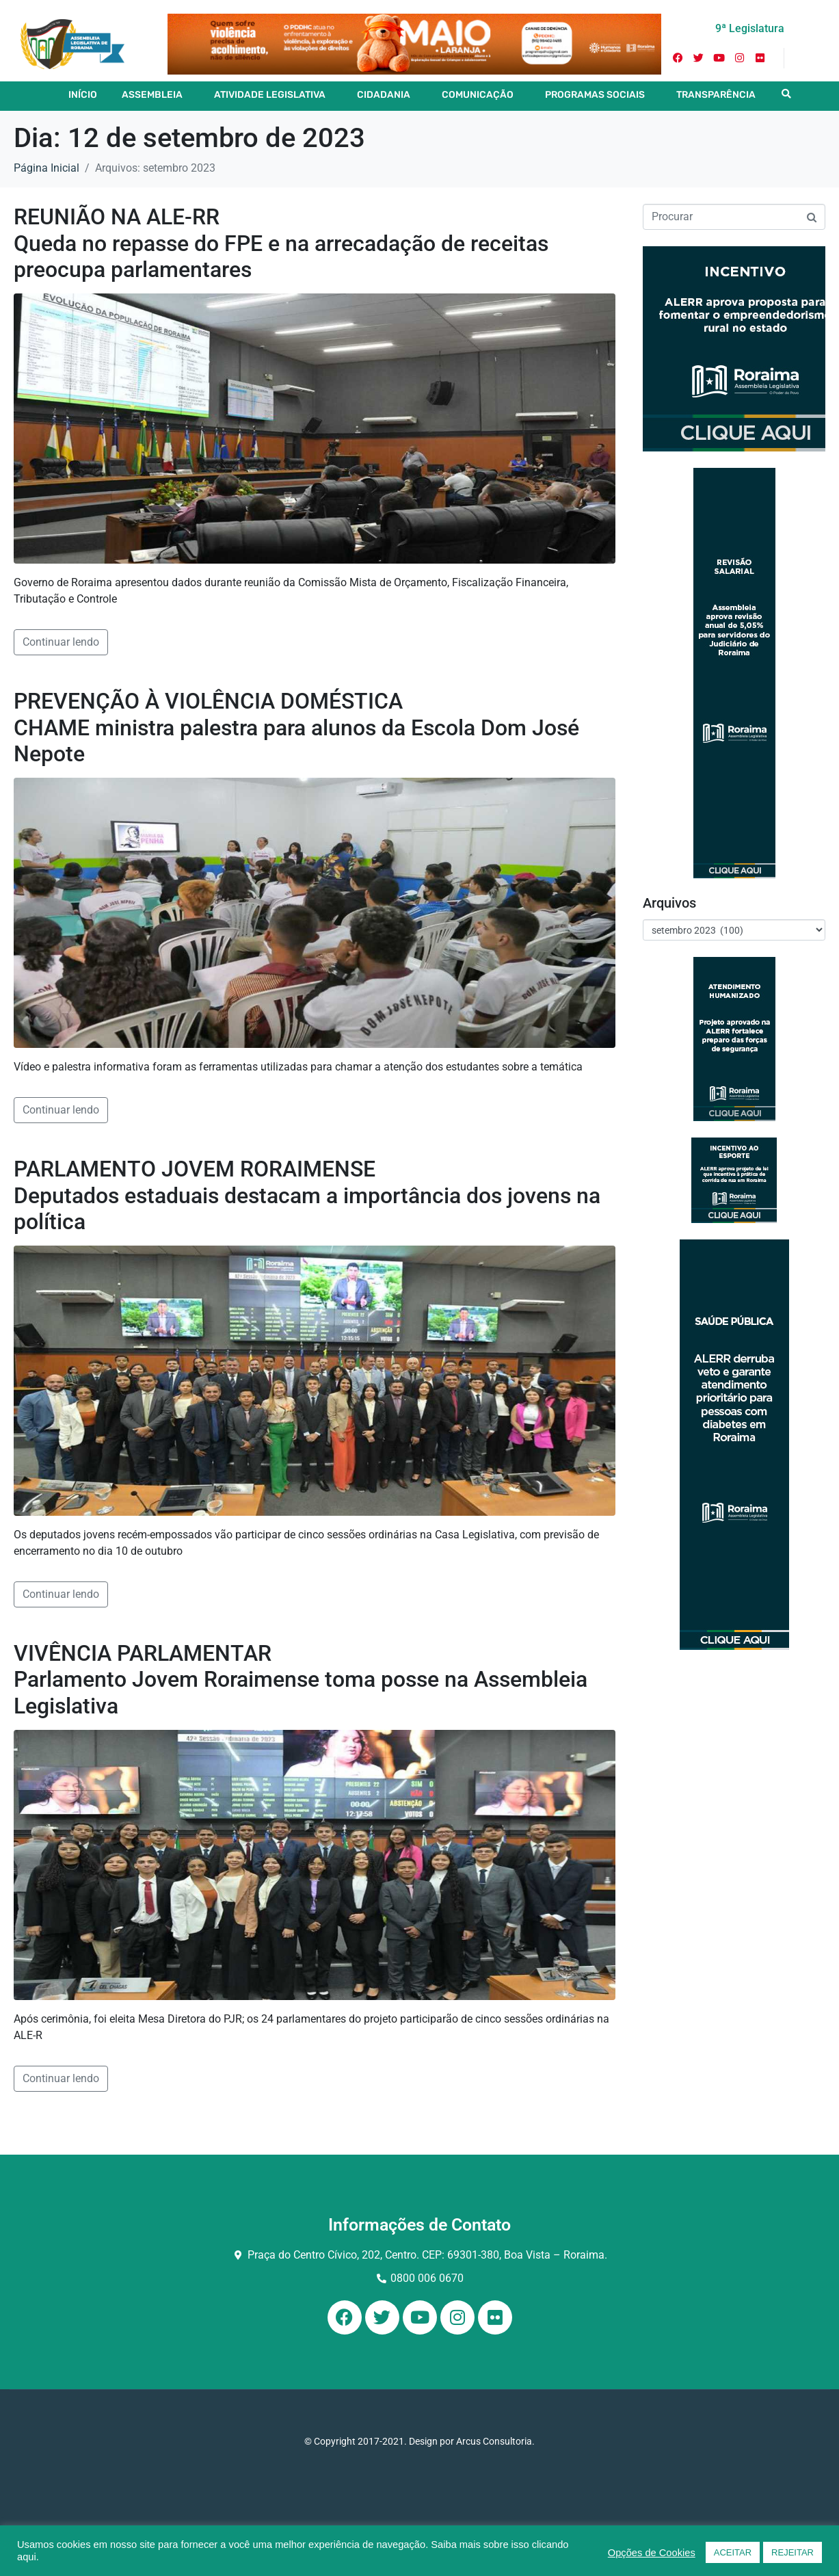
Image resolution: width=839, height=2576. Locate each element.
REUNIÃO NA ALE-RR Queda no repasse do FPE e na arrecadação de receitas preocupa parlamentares (281, 243)
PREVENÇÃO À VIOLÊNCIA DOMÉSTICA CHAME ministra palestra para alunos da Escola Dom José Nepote (296, 727)
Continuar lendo (61, 641)
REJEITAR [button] (792, 2552)
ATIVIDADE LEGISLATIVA (269, 95)
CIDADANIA (383, 95)
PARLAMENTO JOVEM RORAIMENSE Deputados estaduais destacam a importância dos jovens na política (307, 1195)
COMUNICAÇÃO (478, 95)
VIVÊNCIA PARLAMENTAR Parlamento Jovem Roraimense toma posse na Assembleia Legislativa (300, 1679)
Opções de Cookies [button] (651, 2552)
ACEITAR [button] (732, 2552)
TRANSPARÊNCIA (716, 95)
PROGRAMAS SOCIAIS (595, 95)
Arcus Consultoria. (495, 2441)
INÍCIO (82, 95)
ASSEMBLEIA (152, 95)
